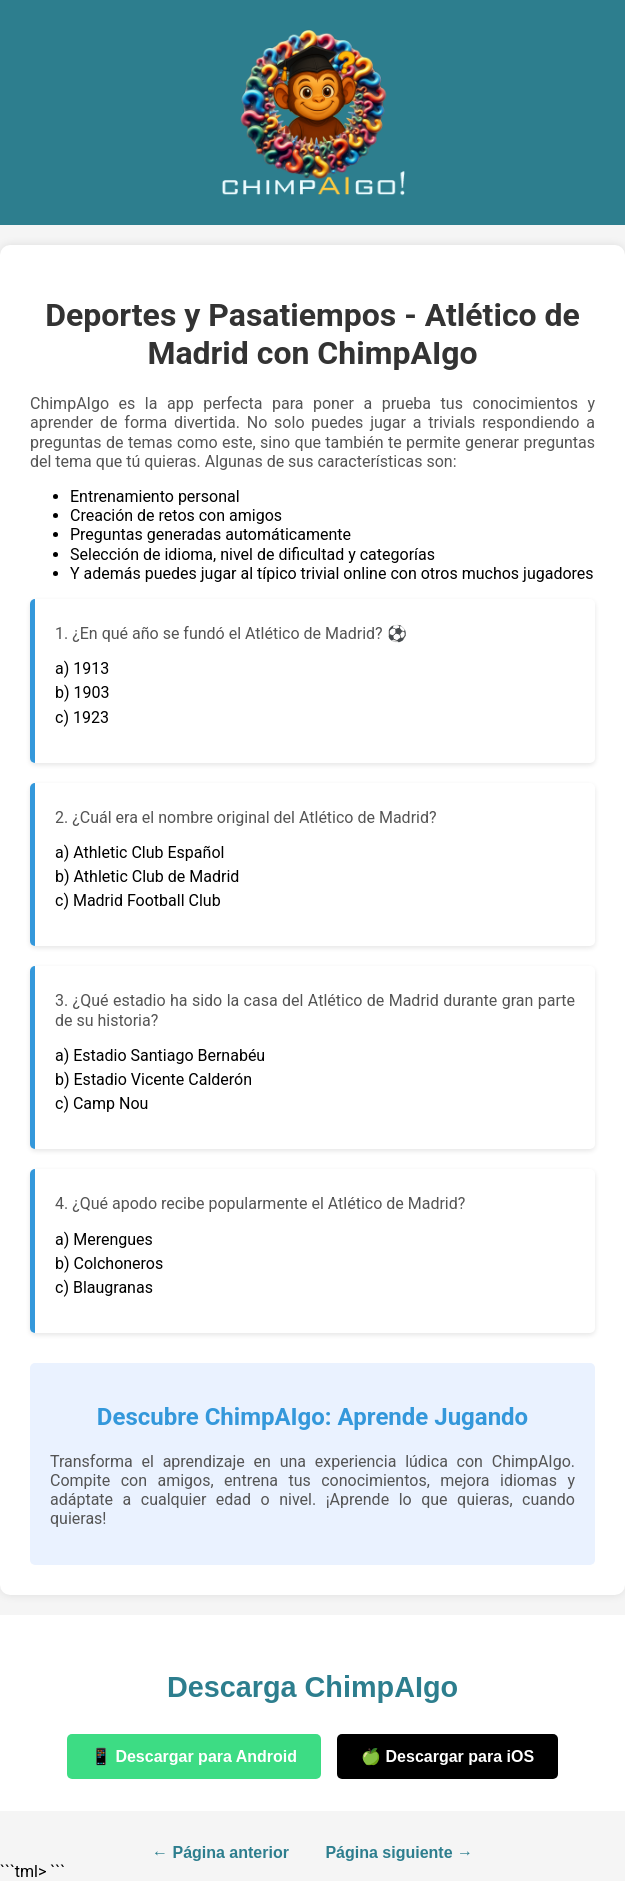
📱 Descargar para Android (194, 1756)
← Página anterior (220, 1852)
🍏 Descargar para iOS (447, 1756)
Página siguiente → (399, 1852)
